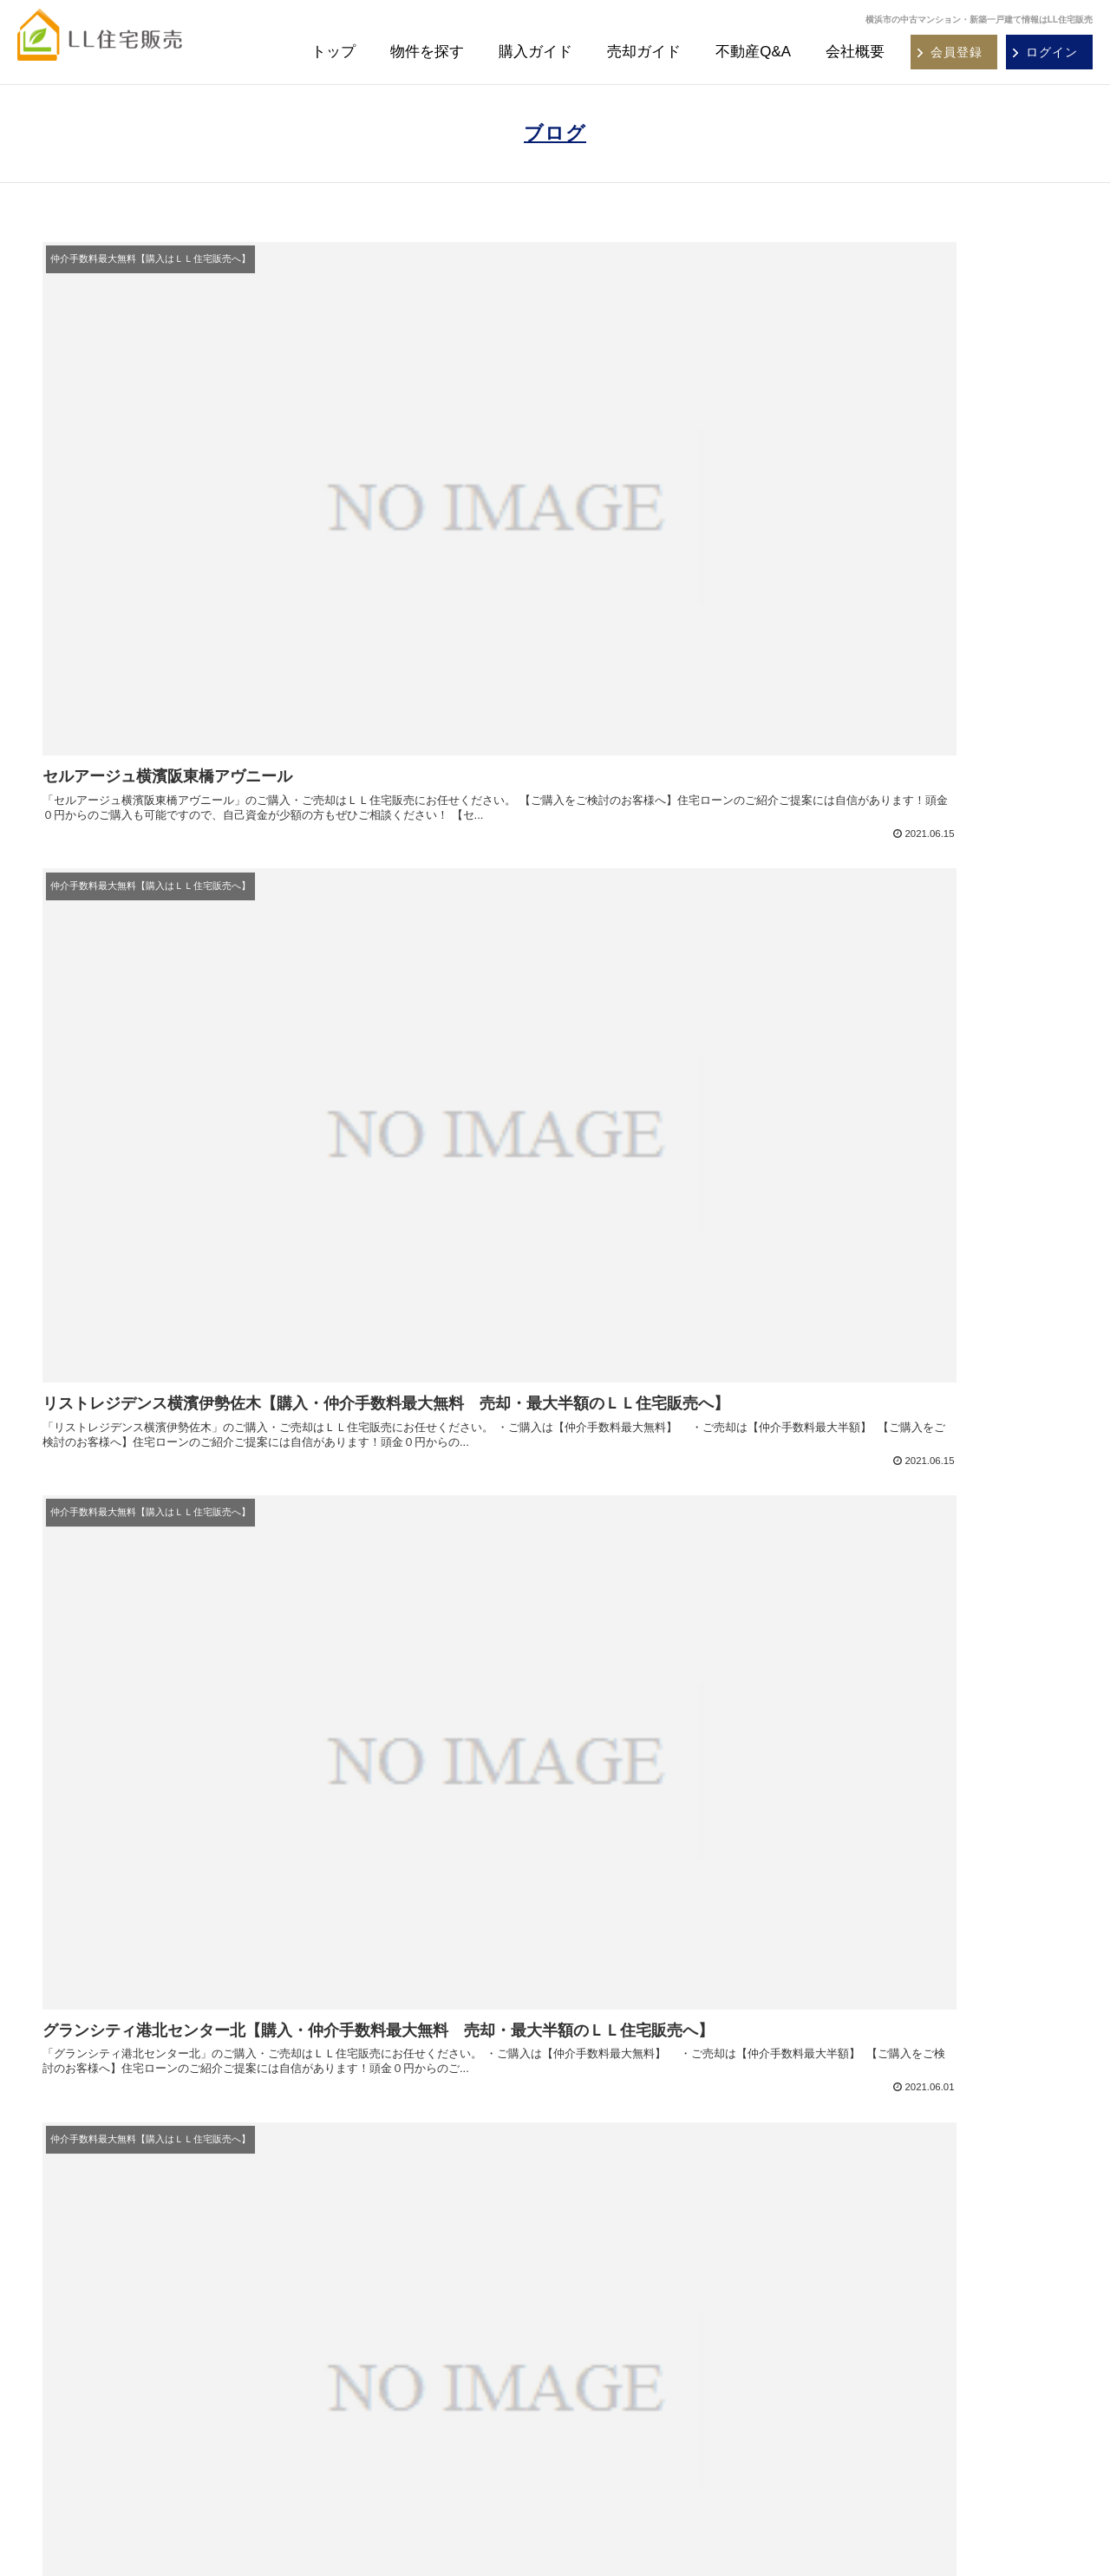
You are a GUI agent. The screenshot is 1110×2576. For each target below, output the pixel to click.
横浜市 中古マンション (136, 2220)
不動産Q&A (753, 51)
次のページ (555, 1749)
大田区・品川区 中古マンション (158, 2298)
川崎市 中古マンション (136, 2272)
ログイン (347, 2272)
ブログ (555, 133)
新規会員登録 (359, 2246)
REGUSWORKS (1000, 2529)
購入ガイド (535, 51)
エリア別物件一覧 (370, 2350)
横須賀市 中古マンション (142, 2246)
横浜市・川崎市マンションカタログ (909, 2220)
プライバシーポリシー (875, 2356)
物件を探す (427, 51)
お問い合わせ (853, 2330)
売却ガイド (644, 51)
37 (625, 1816)
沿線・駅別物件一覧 (376, 2376)
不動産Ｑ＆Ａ (358, 2324)
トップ (333, 51)
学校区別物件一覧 (370, 2402)
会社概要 (855, 51)
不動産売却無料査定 (623, 2272)
